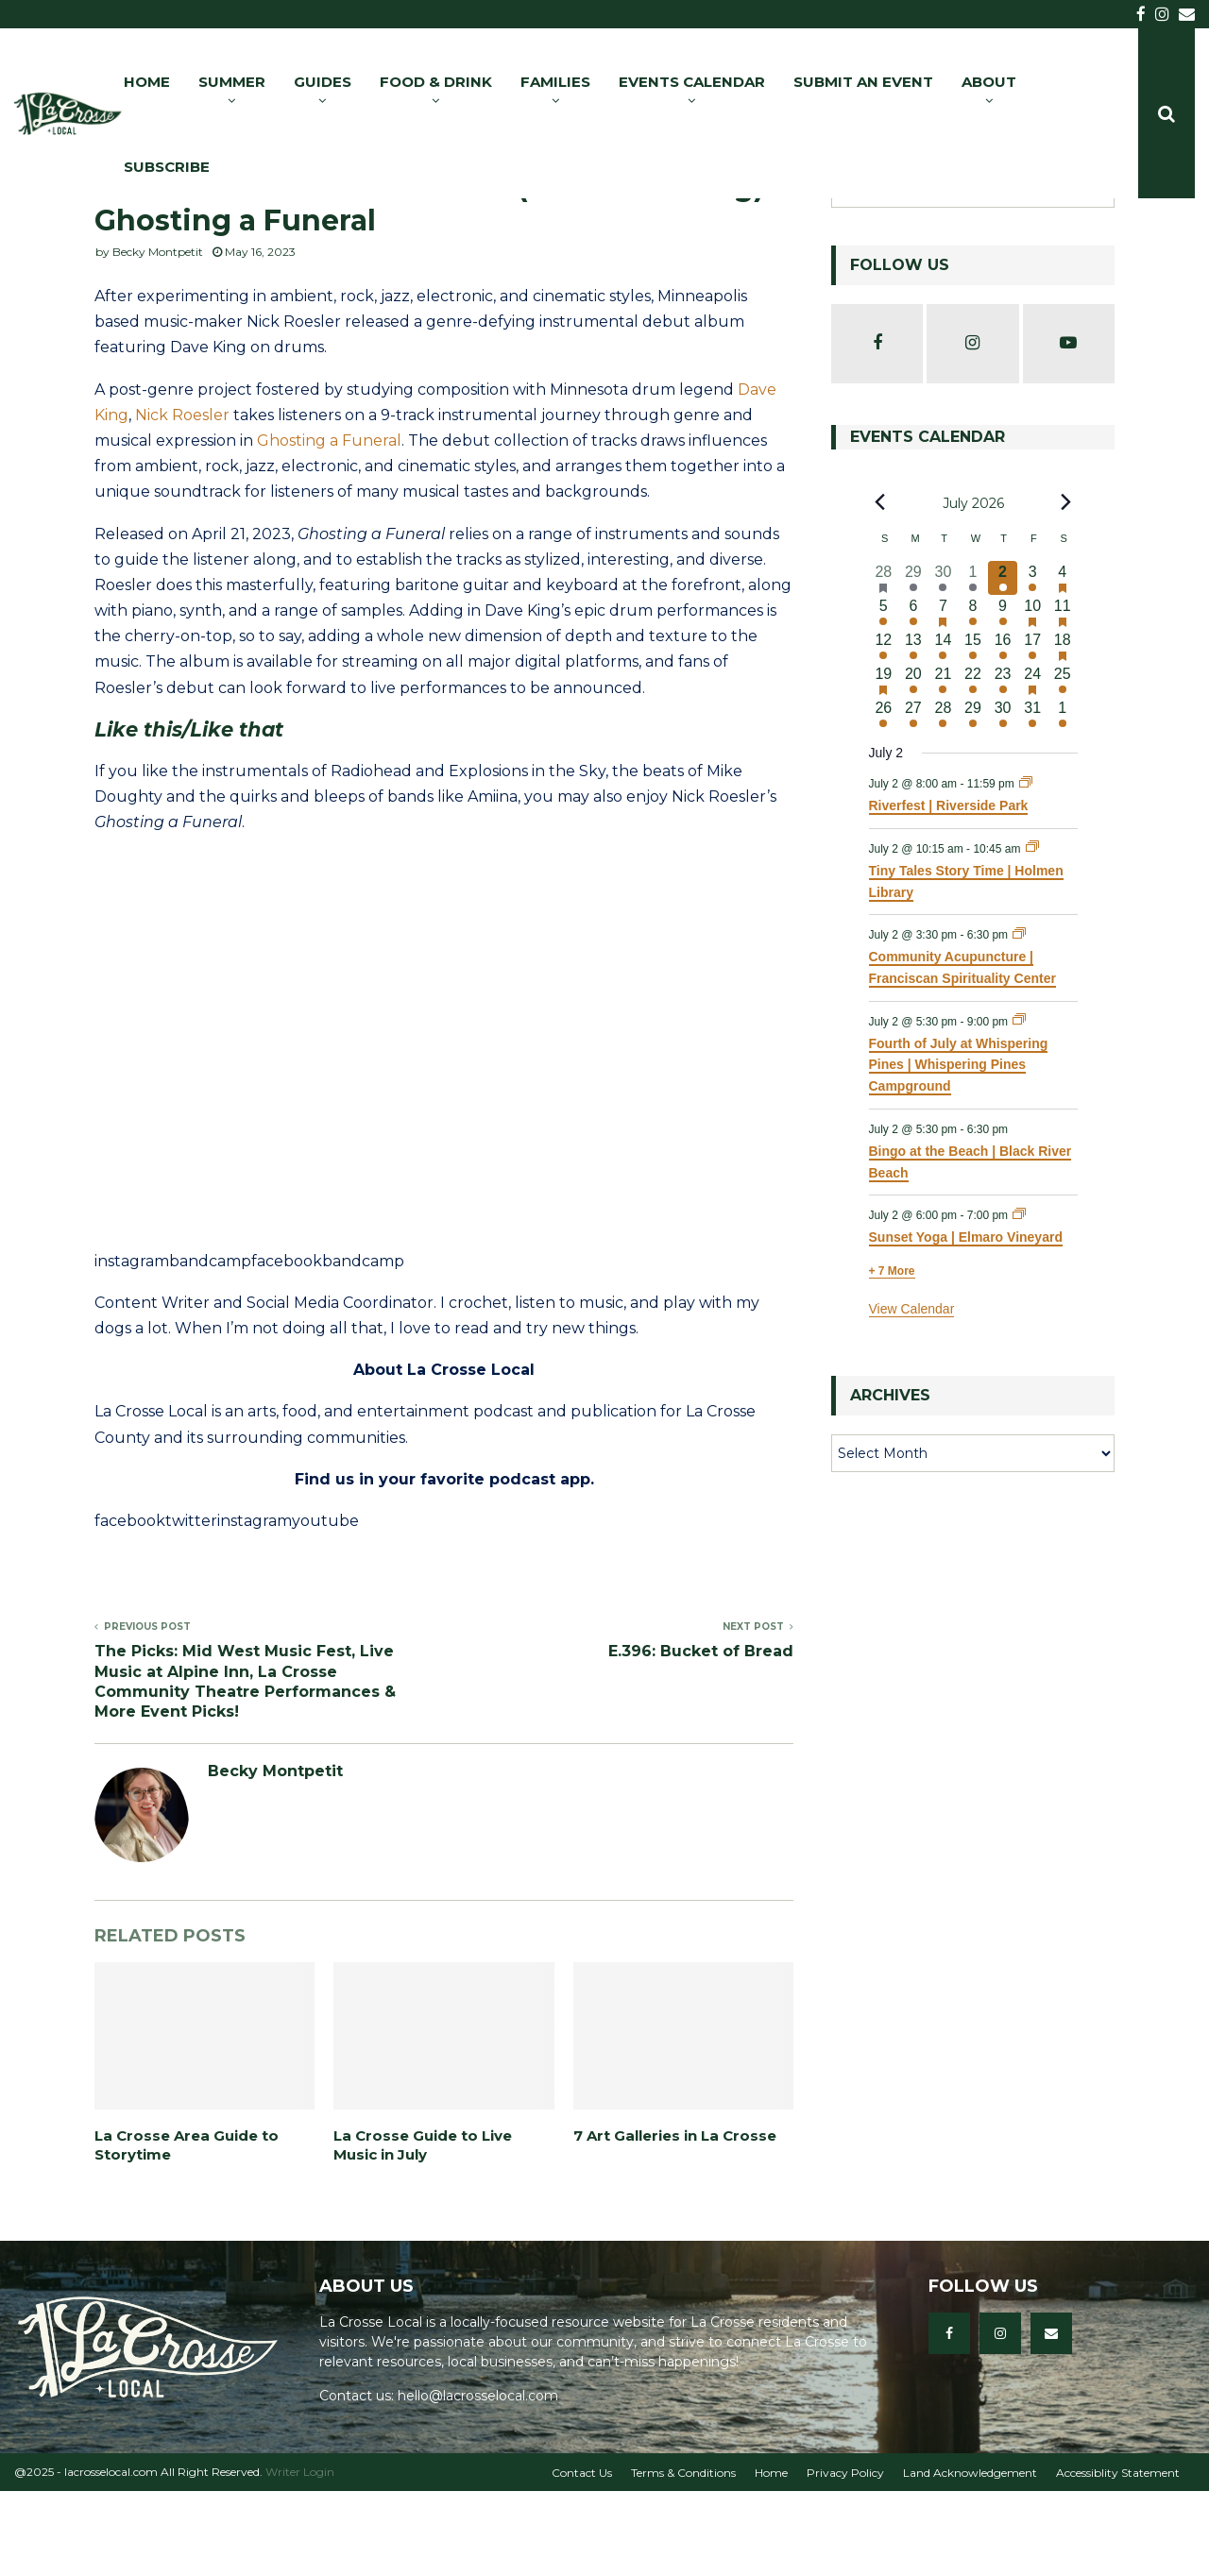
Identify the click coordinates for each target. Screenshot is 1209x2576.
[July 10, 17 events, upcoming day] (1032, 697)
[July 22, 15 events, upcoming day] (973, 765)
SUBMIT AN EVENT (863, 82)
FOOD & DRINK (436, 82)
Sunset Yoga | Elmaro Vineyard (966, 1322)
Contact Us (582, 2558)
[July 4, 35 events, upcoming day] (1062, 663)
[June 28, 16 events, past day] (884, 663)
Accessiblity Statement (1118, 2558)
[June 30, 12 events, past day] (943, 663)
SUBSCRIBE (167, 167)
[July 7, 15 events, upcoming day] (943, 697)
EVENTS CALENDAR (692, 82)
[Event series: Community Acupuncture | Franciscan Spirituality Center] (1019, 1019)
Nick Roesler (182, 500)
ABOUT (989, 82)
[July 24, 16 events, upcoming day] (1032, 765)
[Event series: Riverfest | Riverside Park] (1025, 868)
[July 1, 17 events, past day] (973, 663)
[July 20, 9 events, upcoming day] (913, 765)
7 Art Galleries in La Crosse (674, 2220)
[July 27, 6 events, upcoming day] (913, 799)
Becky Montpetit (157, 337)
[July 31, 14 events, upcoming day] (1032, 799)
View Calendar (912, 1393)
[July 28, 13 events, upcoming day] (943, 799)
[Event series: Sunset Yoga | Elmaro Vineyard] (1019, 1300)
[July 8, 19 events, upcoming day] (973, 697)
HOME (147, 82)
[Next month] (1066, 587)
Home (771, 2558)
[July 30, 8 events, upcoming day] (1003, 799)
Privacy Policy (845, 2558)
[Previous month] (880, 587)
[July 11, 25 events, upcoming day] (1062, 697)
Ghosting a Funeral (329, 525)
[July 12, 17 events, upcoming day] (884, 731)
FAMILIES (555, 82)
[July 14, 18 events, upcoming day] (943, 731)
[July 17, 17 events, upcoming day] (1032, 731)
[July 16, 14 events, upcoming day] (1003, 731)
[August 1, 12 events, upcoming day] (1062, 799)
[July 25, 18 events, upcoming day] (1062, 765)
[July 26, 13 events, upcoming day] (884, 799)
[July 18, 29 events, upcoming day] (1062, 731)
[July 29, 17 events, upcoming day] (973, 799)
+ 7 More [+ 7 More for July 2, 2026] (892, 1356)
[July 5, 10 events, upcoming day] (884, 697)
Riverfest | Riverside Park (949, 890)
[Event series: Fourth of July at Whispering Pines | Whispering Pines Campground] (1019, 1105)
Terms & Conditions (683, 2558)
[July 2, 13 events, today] (1003, 663)
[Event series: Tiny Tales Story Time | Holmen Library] (1032, 933)
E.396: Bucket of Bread (700, 1736)
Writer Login (299, 2557)
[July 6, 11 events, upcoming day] (913, 697)
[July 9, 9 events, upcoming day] (1003, 697)
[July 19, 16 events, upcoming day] (884, 765)
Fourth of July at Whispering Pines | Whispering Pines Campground (958, 1149)
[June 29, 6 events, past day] (913, 663)
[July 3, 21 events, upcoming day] (1032, 663)
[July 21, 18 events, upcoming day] (943, 765)
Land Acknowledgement (970, 2558)
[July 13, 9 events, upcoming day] (913, 731)
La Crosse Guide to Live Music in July (422, 2230)
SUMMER (231, 82)
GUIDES (322, 82)
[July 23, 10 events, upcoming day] (1003, 765)
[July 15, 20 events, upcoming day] (973, 731)
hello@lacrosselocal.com (478, 2480)
